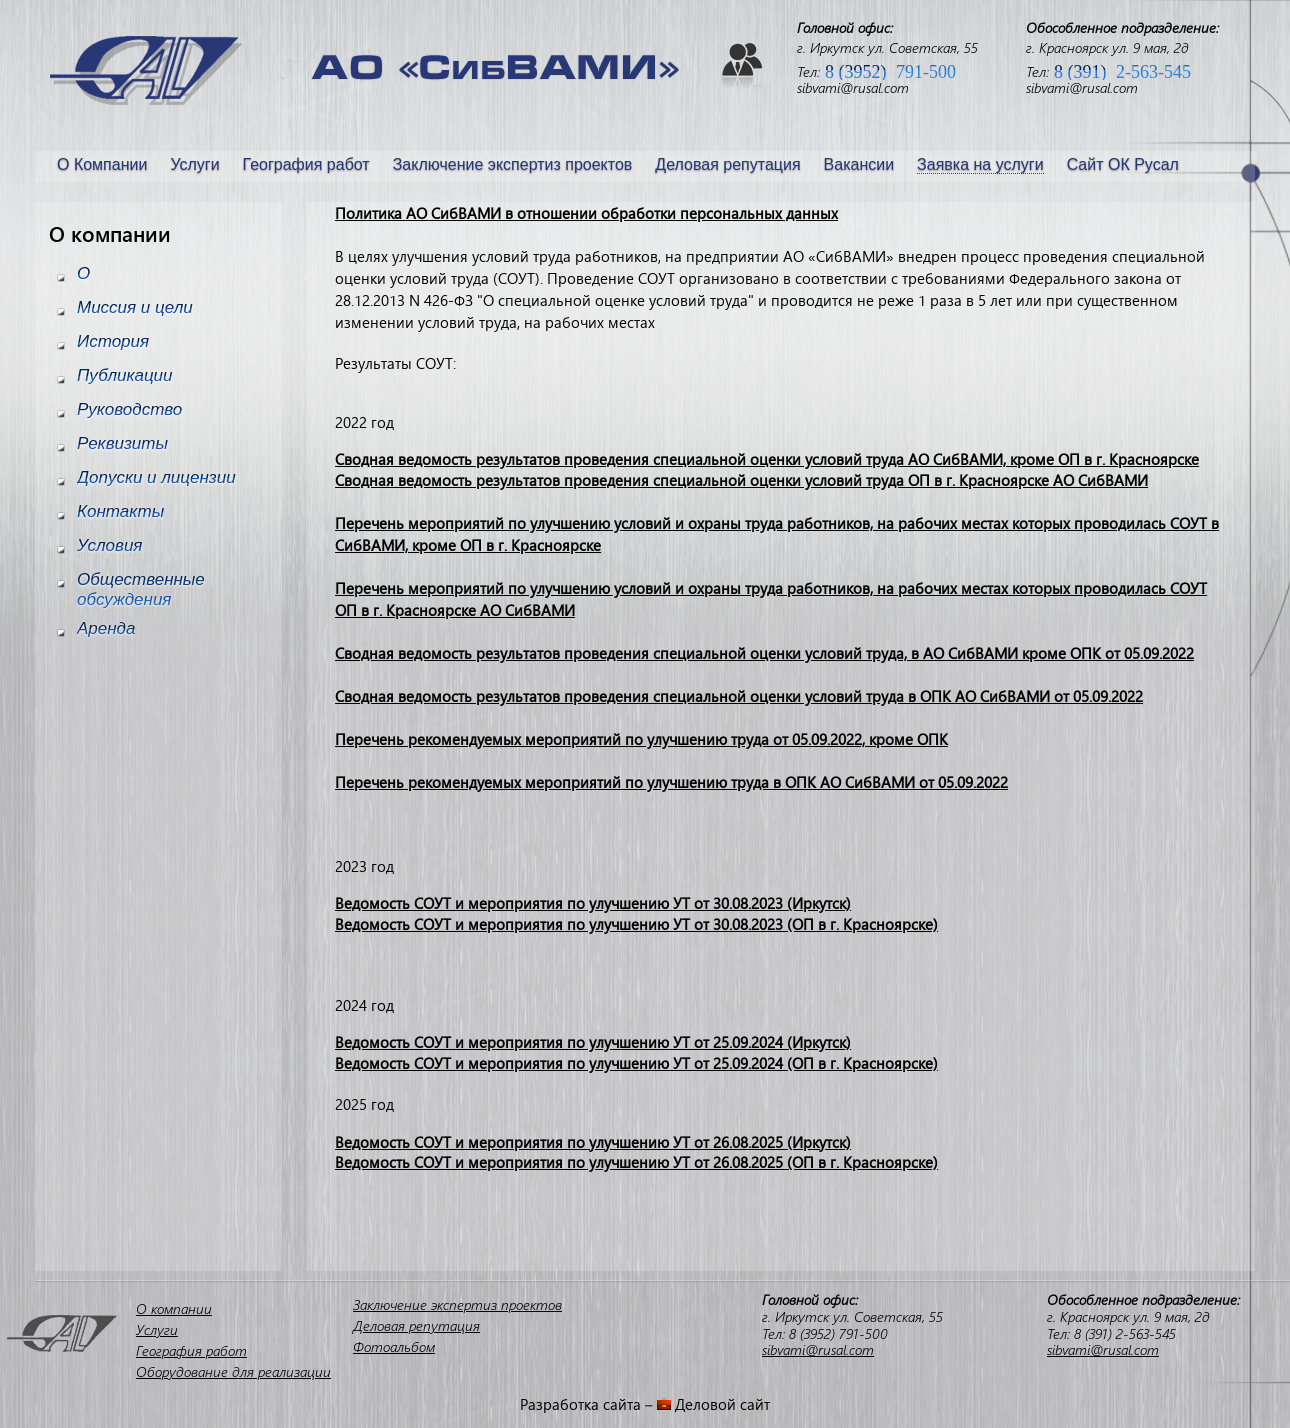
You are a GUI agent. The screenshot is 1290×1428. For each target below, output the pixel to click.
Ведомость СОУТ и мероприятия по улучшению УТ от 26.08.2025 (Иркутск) (593, 1142)
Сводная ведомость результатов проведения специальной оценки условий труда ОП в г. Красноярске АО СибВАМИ (741, 480)
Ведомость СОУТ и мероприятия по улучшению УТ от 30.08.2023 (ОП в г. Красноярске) (636, 924)
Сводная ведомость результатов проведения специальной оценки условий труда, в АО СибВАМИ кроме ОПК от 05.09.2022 (764, 653)
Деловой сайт (722, 1404)
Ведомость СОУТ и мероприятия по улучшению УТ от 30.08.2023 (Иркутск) (593, 903)
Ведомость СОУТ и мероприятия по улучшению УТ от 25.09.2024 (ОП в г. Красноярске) (636, 1063)
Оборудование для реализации (233, 1371)
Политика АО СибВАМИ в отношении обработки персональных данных (586, 213)
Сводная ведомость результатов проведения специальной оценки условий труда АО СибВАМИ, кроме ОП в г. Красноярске (767, 459)
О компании (174, 1308)
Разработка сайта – (588, 1404)
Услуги (194, 164)
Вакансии (859, 164)
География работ (306, 164)
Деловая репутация (727, 164)
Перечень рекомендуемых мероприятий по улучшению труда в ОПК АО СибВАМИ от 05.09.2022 (671, 782)
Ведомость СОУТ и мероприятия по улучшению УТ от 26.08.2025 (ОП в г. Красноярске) (636, 1162)
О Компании (102, 164)
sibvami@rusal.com (853, 87)
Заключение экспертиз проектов (513, 164)
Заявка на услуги (980, 164)
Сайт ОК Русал (1123, 164)
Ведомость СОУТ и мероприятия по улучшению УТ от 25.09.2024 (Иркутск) (593, 1042)
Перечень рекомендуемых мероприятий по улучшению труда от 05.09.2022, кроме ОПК (641, 739)
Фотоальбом (394, 1346)
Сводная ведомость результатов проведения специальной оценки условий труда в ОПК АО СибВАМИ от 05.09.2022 (739, 696)
